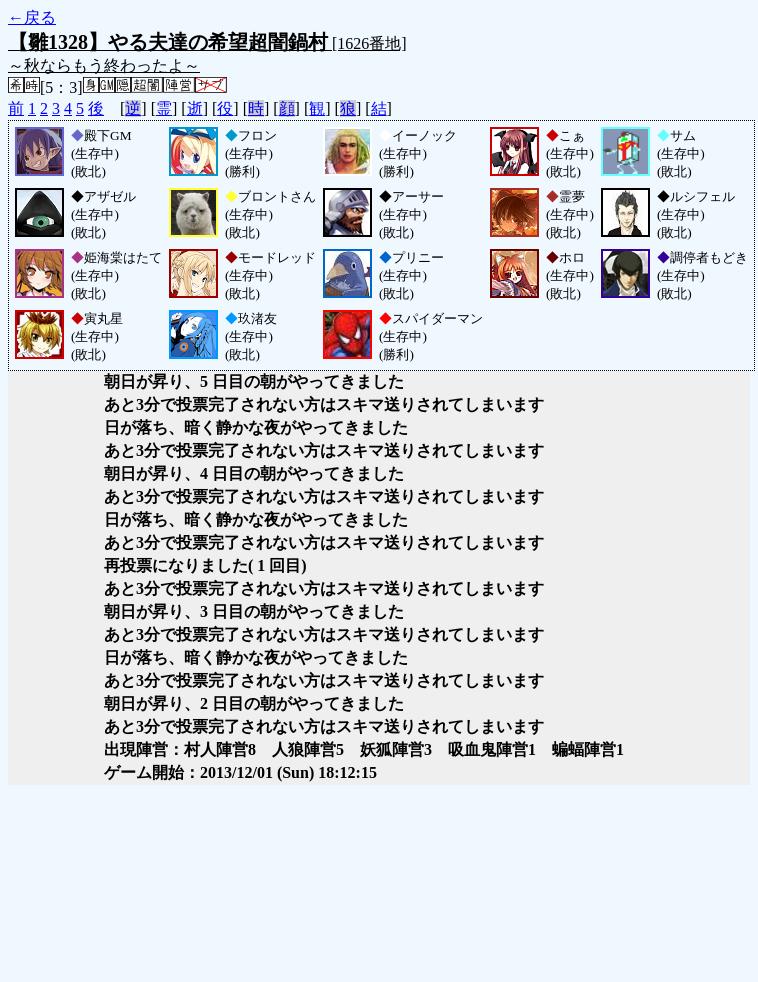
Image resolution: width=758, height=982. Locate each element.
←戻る (32, 17)
